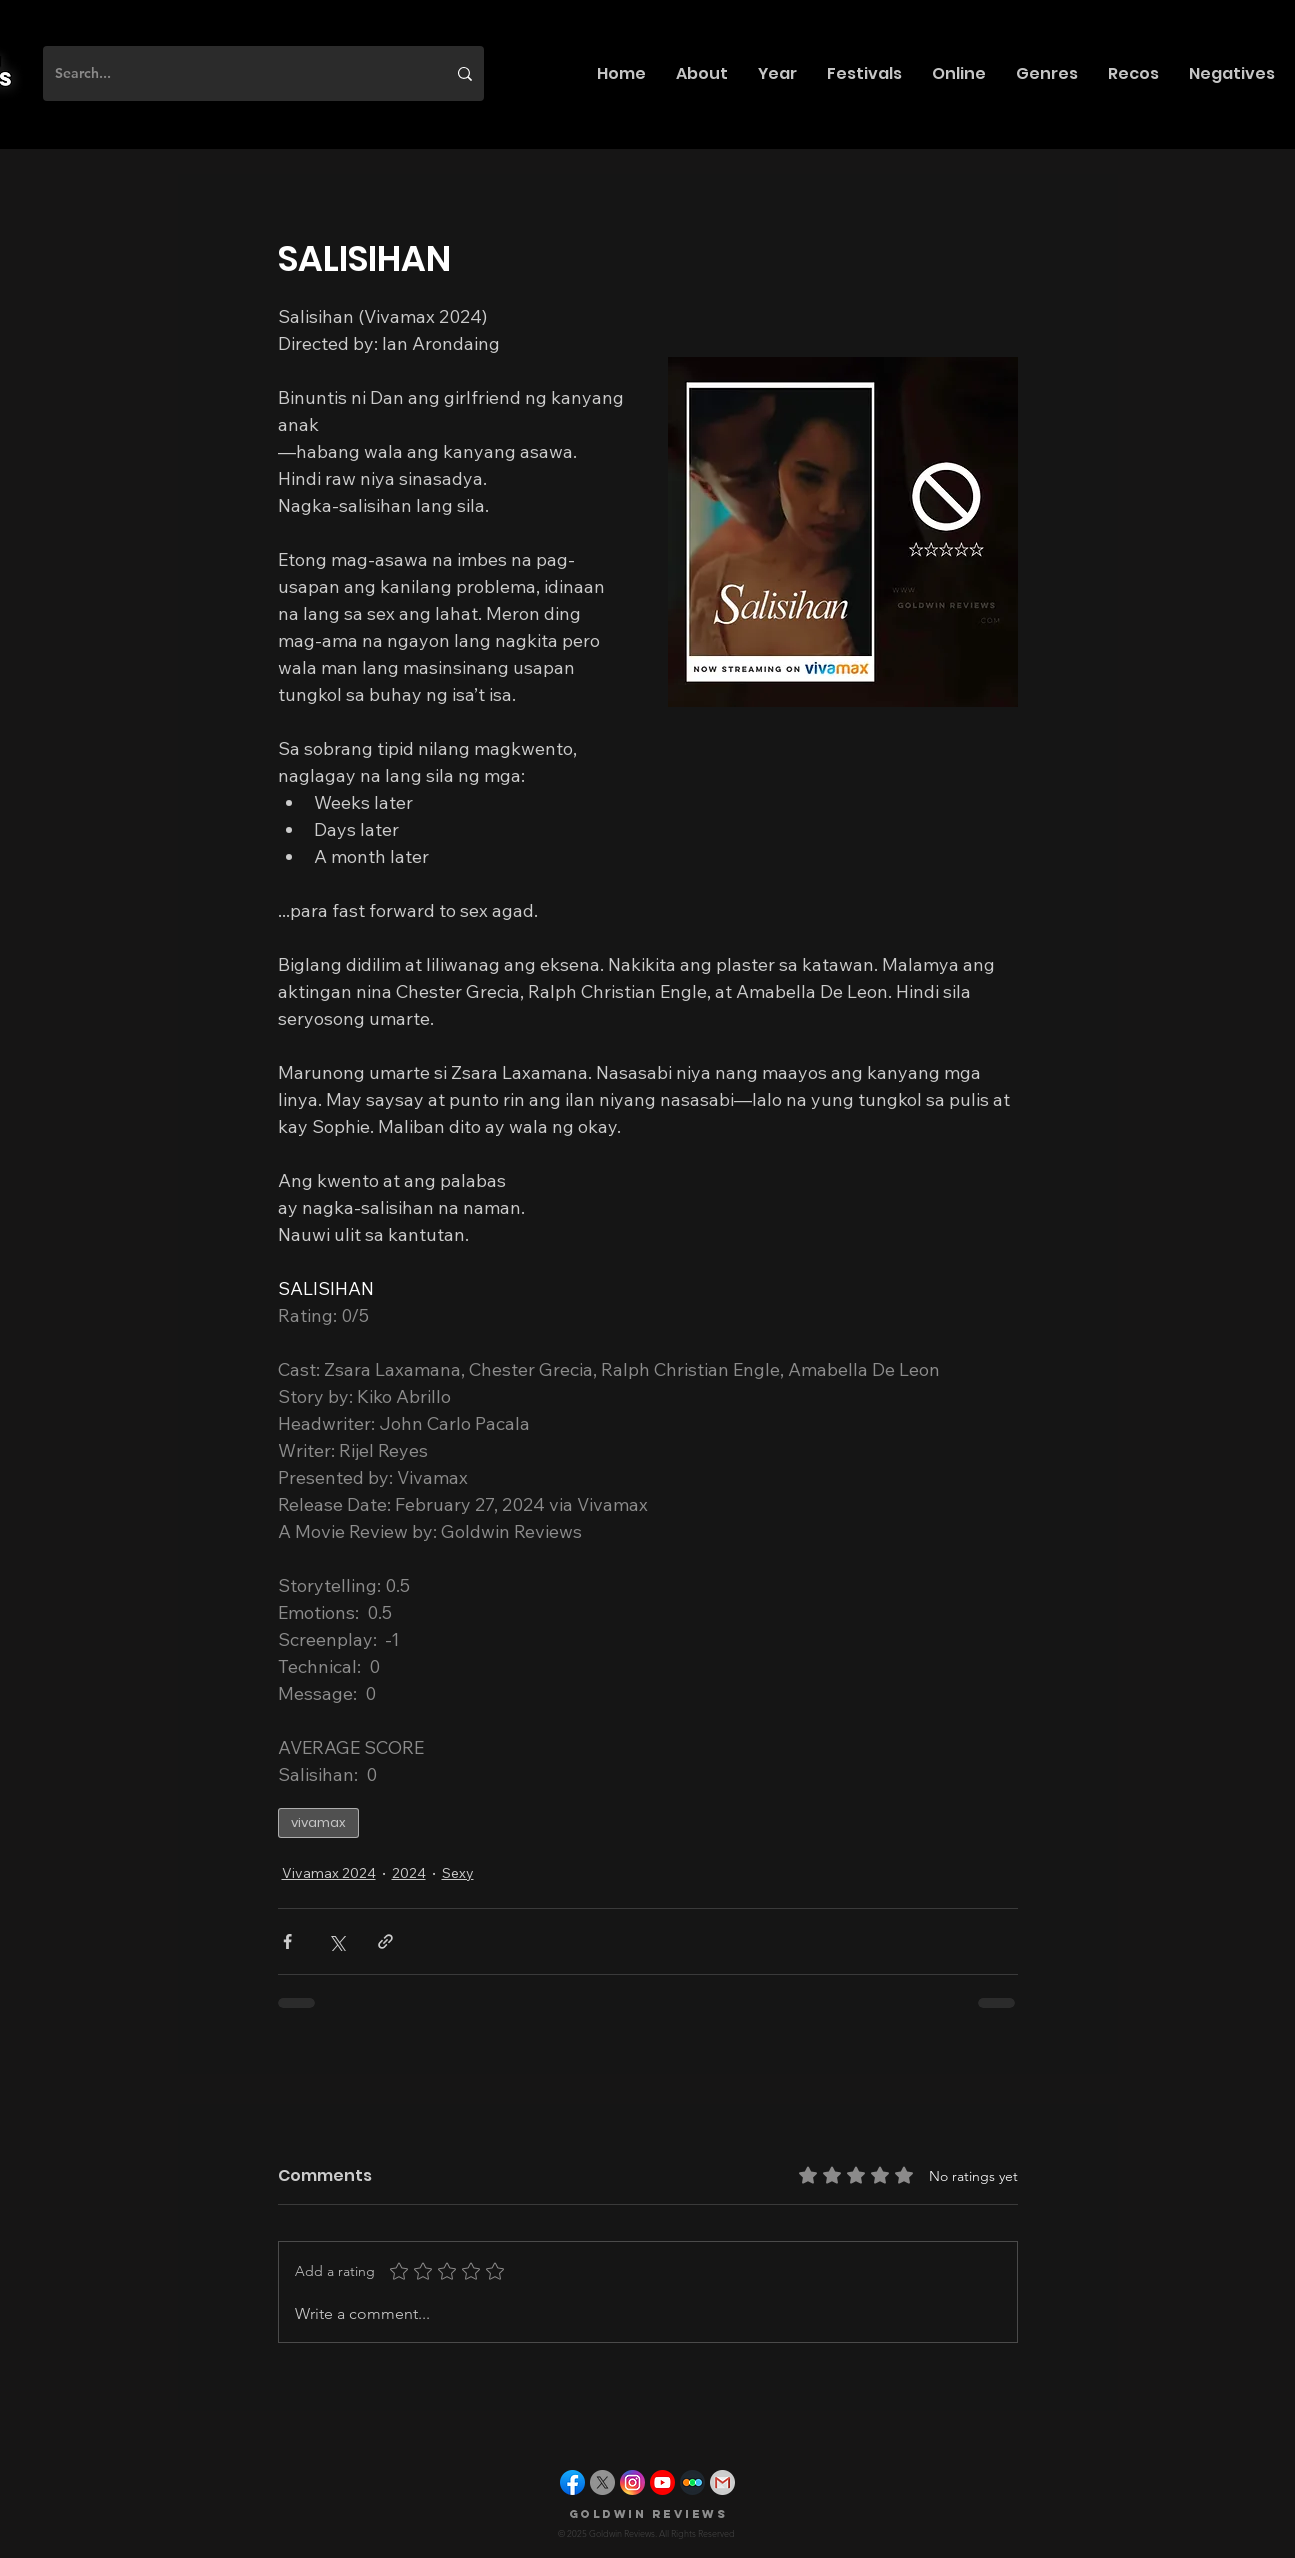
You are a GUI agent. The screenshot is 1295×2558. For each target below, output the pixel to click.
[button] (702, 73)
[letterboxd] (692, 2482)
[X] (602, 2482)
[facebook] (572, 2482)
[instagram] (632, 2482)
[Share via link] (385, 1941)
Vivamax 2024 (329, 1873)
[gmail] (722, 2482)
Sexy (458, 1873)
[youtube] (662, 2482)
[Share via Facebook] (287, 1941)
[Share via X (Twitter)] (336, 1941)
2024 (409, 1873)
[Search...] (235, 73)
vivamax (318, 1822)
